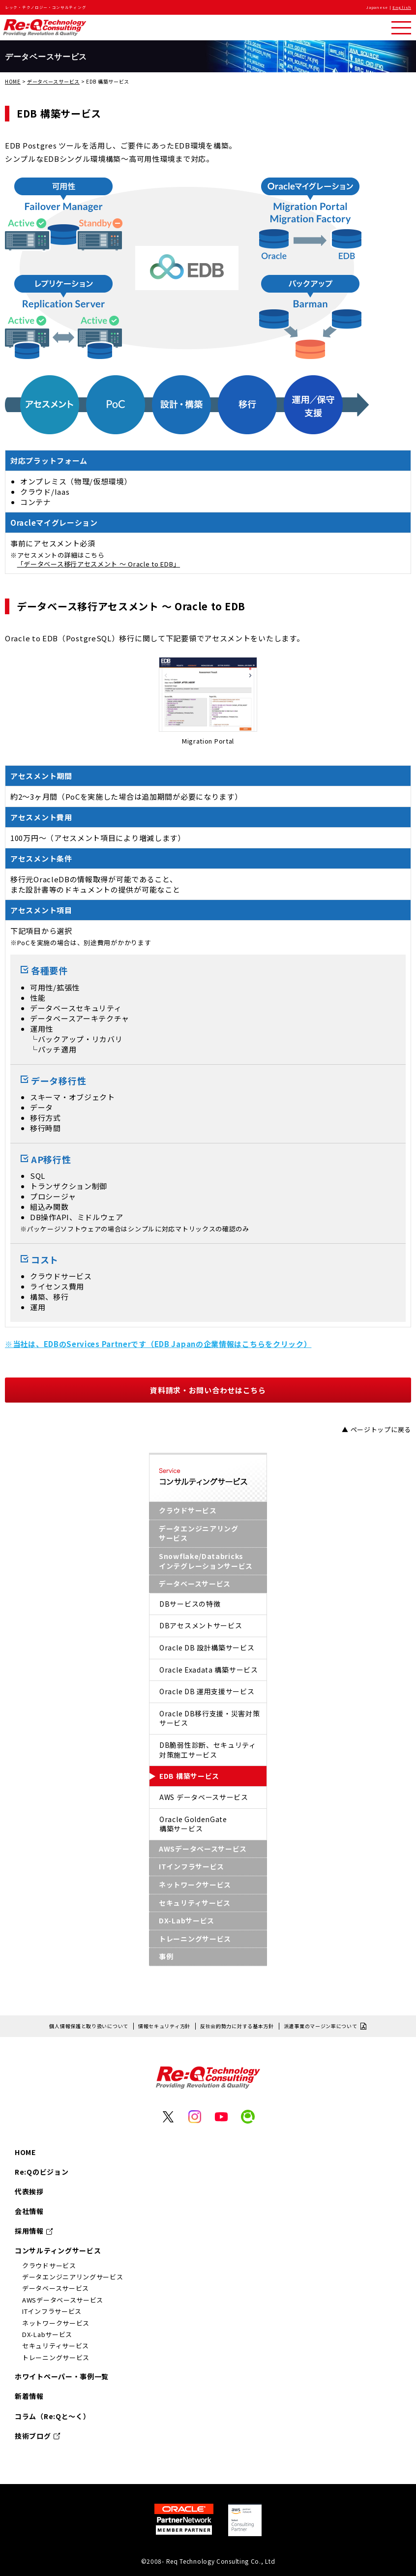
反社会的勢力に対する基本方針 (237, 2026)
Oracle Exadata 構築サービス (208, 1670)
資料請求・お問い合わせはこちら (208, 1390)
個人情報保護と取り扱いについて (88, 2026)
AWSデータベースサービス (203, 1849)
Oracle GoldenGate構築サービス (193, 1824)
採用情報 (29, 2231)
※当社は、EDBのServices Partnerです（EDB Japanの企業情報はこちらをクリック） (158, 1344)
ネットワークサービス (195, 1884)
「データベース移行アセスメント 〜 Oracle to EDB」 (98, 564)
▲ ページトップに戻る (376, 1429)
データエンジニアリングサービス (198, 1533)
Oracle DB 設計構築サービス (207, 1647)
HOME (13, 81)
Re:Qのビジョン (41, 2172)
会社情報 (29, 2211)
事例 (166, 1956)
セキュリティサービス (195, 1903)
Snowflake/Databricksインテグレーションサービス (206, 1561)
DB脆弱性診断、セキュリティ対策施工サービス (207, 1750)
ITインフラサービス (191, 1866)
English (401, 7)
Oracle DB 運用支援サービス (207, 1691)
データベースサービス (53, 81)
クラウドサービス (188, 1510)
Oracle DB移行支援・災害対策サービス (209, 1718)
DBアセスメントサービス (200, 1625)
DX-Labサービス (186, 1920)
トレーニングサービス (195, 1939)
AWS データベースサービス (203, 1797)
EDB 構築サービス (189, 1776)
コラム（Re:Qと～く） (52, 2416)
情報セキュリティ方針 (164, 2026)
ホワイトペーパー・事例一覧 (62, 2376)
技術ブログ (33, 2436)
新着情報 (29, 2396)
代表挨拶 (29, 2191)
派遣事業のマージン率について (320, 2026)
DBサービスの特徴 (189, 1604)
